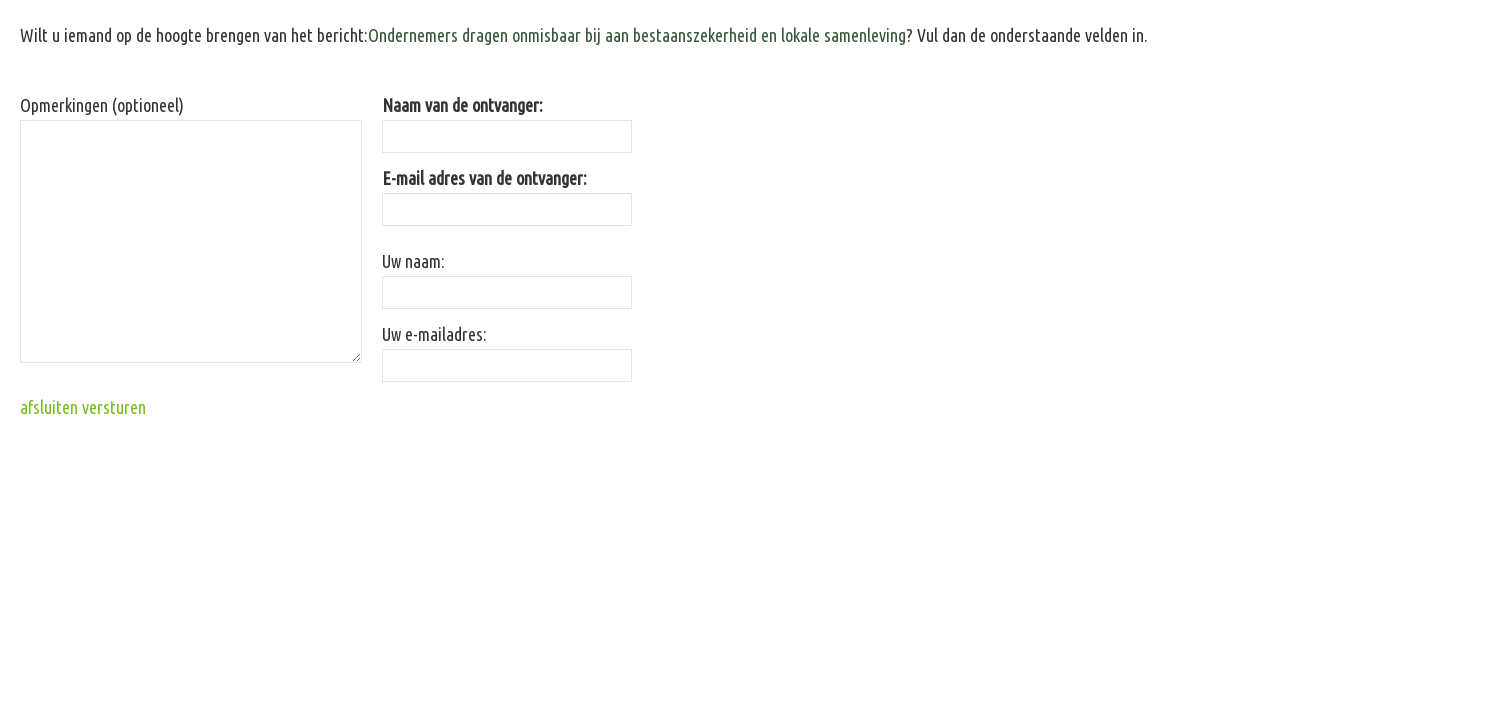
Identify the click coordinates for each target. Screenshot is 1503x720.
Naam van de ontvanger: (462, 105)
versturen (114, 407)
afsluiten (49, 407)
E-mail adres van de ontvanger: (484, 178)
